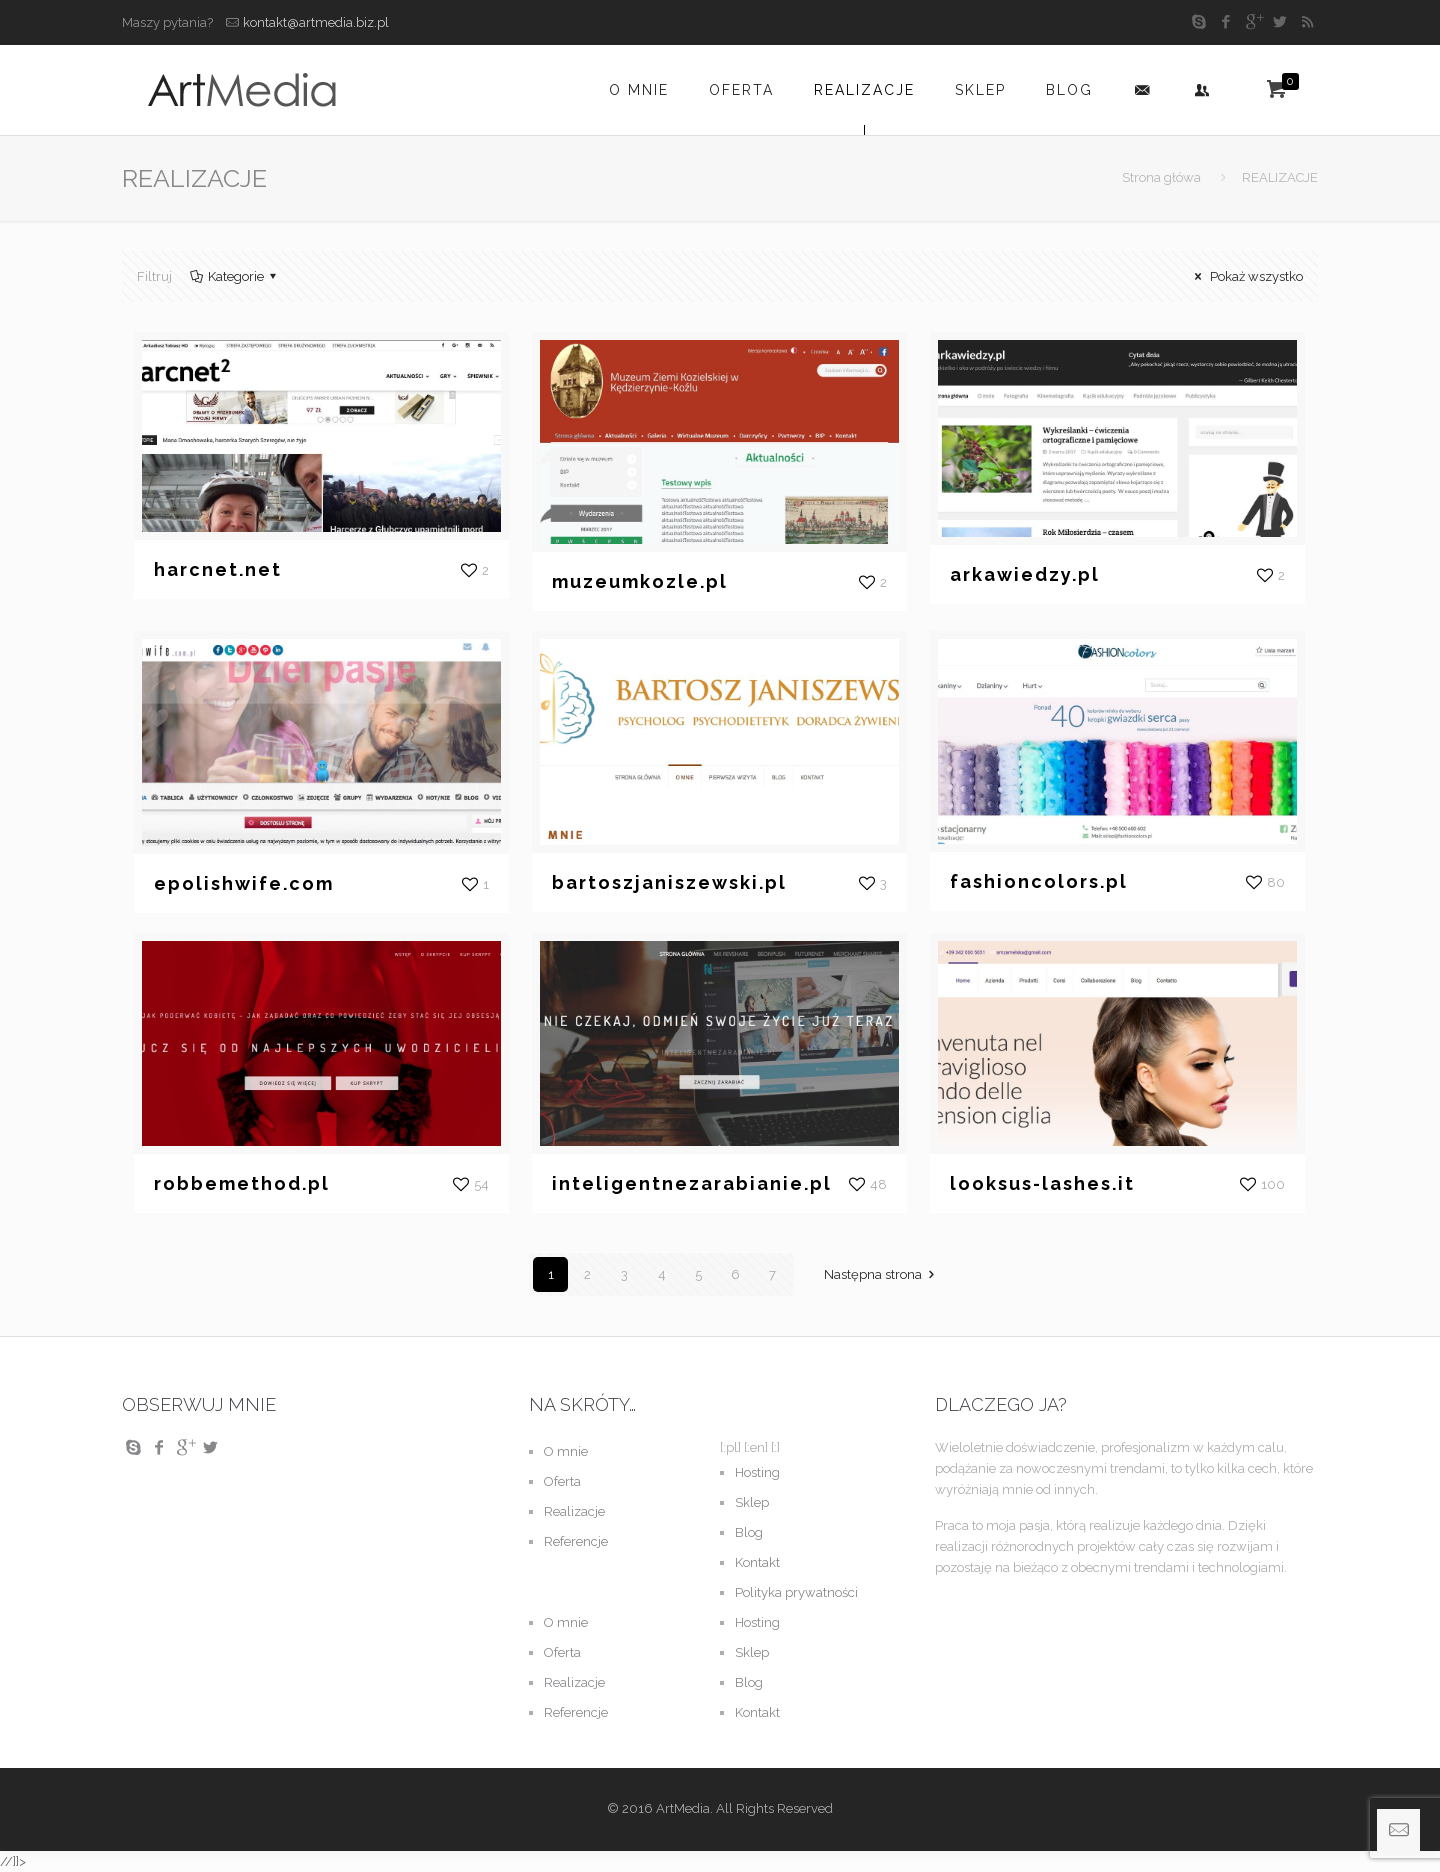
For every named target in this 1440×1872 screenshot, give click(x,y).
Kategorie (234, 276)
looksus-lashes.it (1042, 1183)
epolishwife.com (244, 883)
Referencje (576, 1541)
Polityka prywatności (796, 1592)
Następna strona (882, 1274)
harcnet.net (218, 569)
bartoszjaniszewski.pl (669, 882)
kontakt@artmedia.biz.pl (316, 22)
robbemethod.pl (242, 1183)
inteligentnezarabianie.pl (692, 1183)
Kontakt (757, 1562)
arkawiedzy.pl (1025, 574)
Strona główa (1161, 177)
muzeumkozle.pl (640, 581)
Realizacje (574, 1511)
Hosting (757, 1472)
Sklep (752, 1502)
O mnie (566, 1451)
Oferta (562, 1481)
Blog (749, 1532)
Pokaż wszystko (1246, 276)
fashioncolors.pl (1039, 881)
